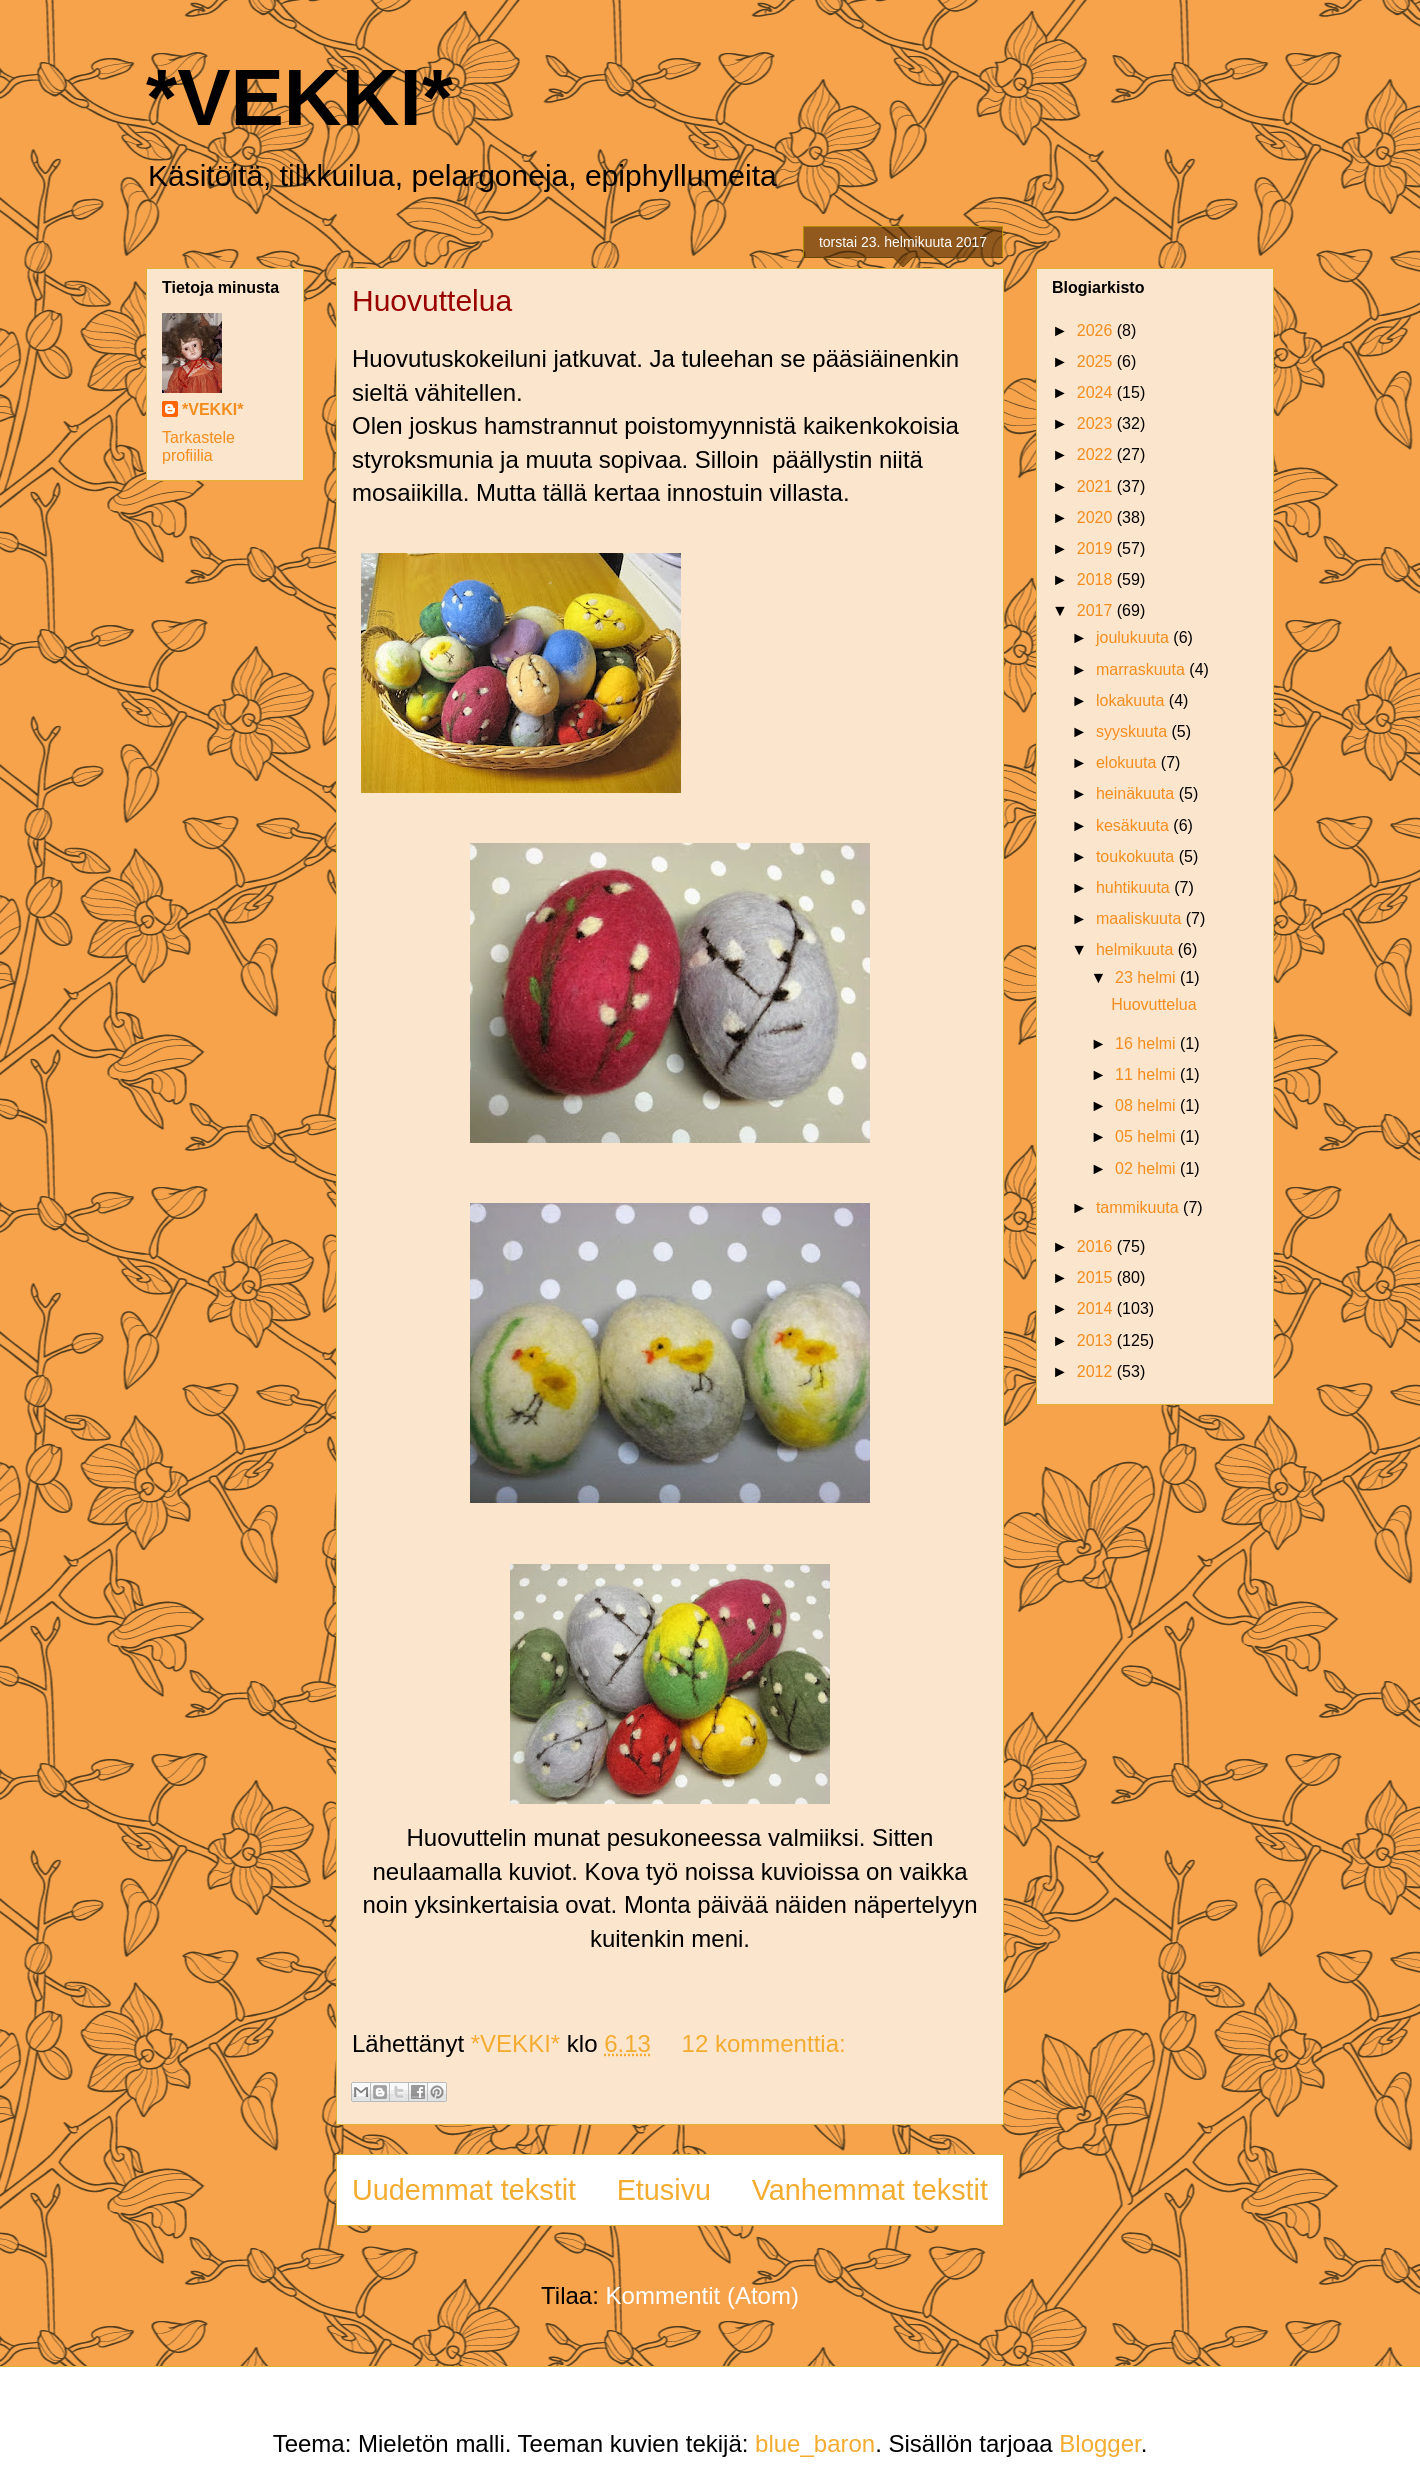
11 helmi (1147, 1074)
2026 (1097, 330)
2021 (1097, 486)
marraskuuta (1142, 669)
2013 (1097, 1340)
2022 (1097, 454)
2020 (1097, 517)
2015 (1097, 1277)
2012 (1097, 1371)
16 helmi (1147, 1043)
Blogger (1099, 2443)
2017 (1097, 610)
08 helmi (1147, 1105)
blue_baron (815, 2443)
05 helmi (1147, 1136)
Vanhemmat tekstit (870, 2190)
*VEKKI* (299, 97)
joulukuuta (1134, 637)
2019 (1097, 548)
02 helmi (1147, 1168)
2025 (1097, 361)
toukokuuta (1137, 856)
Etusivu (664, 2190)
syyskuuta (1134, 731)
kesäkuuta (1134, 825)
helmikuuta (1137, 949)
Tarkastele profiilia (198, 446)
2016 (1097, 1246)
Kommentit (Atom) (702, 2295)
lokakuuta (1132, 700)
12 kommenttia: (764, 2043)
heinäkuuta (1137, 793)
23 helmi (1147, 977)
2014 (1097, 1308)
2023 (1097, 423)
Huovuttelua (432, 300)
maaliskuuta (1141, 918)
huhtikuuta (1135, 887)
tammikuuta (1139, 1207)
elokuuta (1128, 762)
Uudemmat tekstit (464, 2190)
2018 (1097, 579)
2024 (1097, 392)
